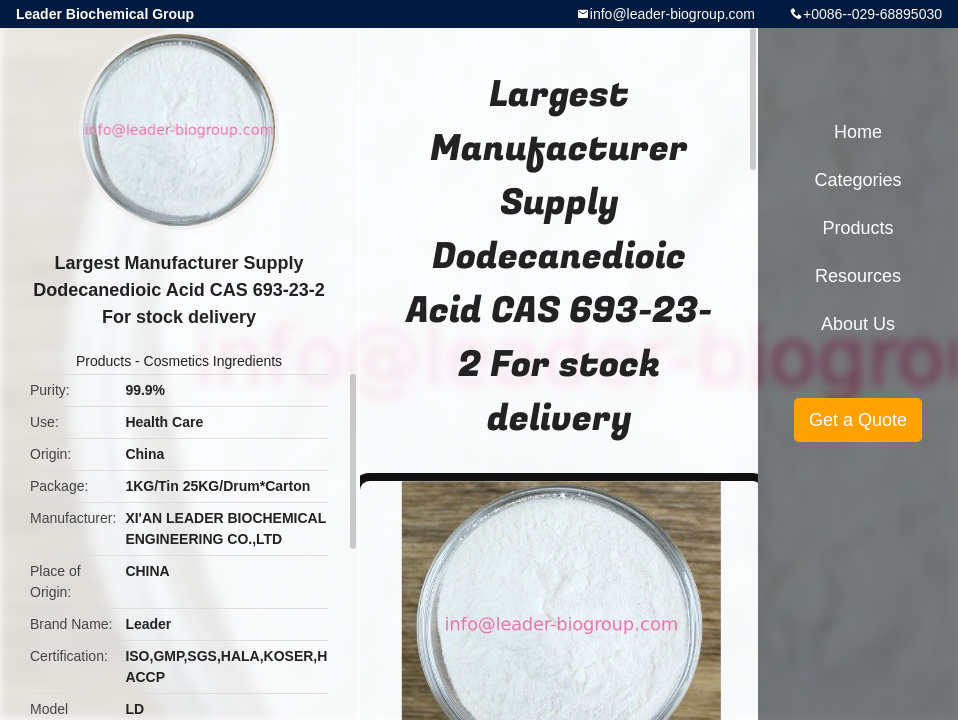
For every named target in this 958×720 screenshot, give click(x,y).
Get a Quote (858, 420)
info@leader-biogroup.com (672, 14)
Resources (858, 276)
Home (858, 132)
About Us (858, 324)
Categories (857, 180)
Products (103, 361)
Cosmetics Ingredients (213, 361)
